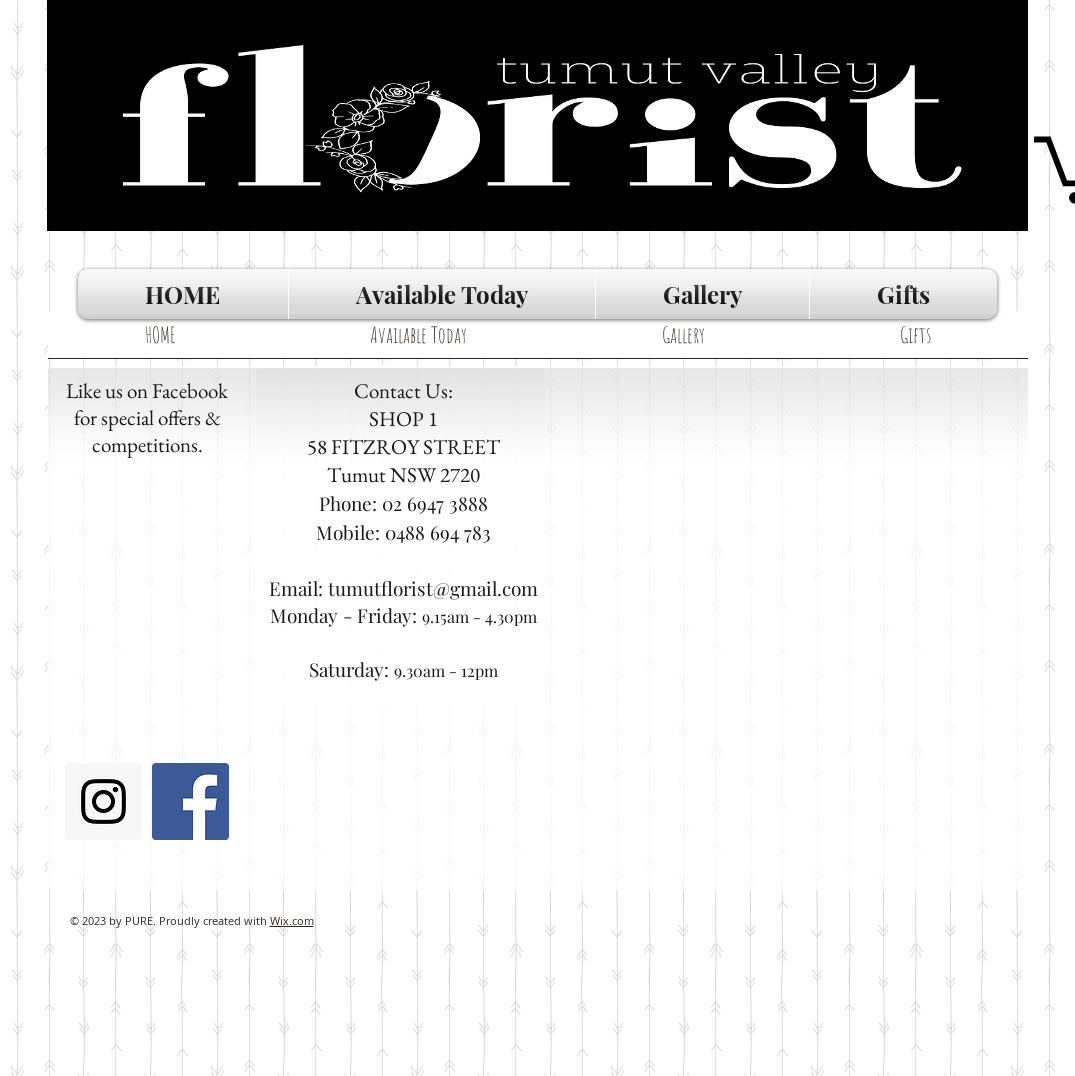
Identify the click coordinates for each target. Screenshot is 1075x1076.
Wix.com (292, 920)
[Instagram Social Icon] (103, 801)
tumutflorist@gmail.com (433, 588)
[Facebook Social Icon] (190, 801)
